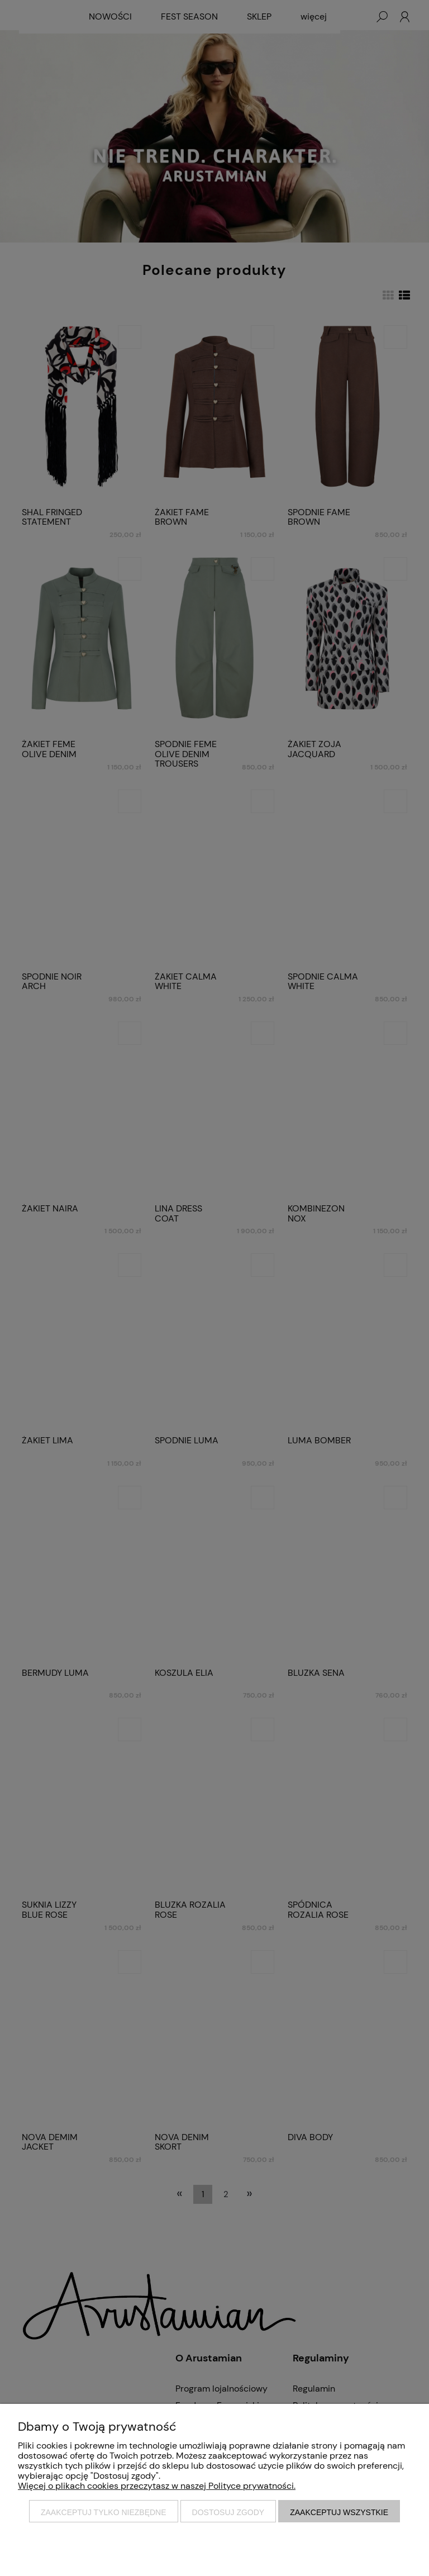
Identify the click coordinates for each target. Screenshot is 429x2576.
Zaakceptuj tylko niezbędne (103, 2512)
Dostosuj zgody (228, 2512)
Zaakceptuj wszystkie (339, 2512)
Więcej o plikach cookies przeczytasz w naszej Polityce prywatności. (156, 2486)
